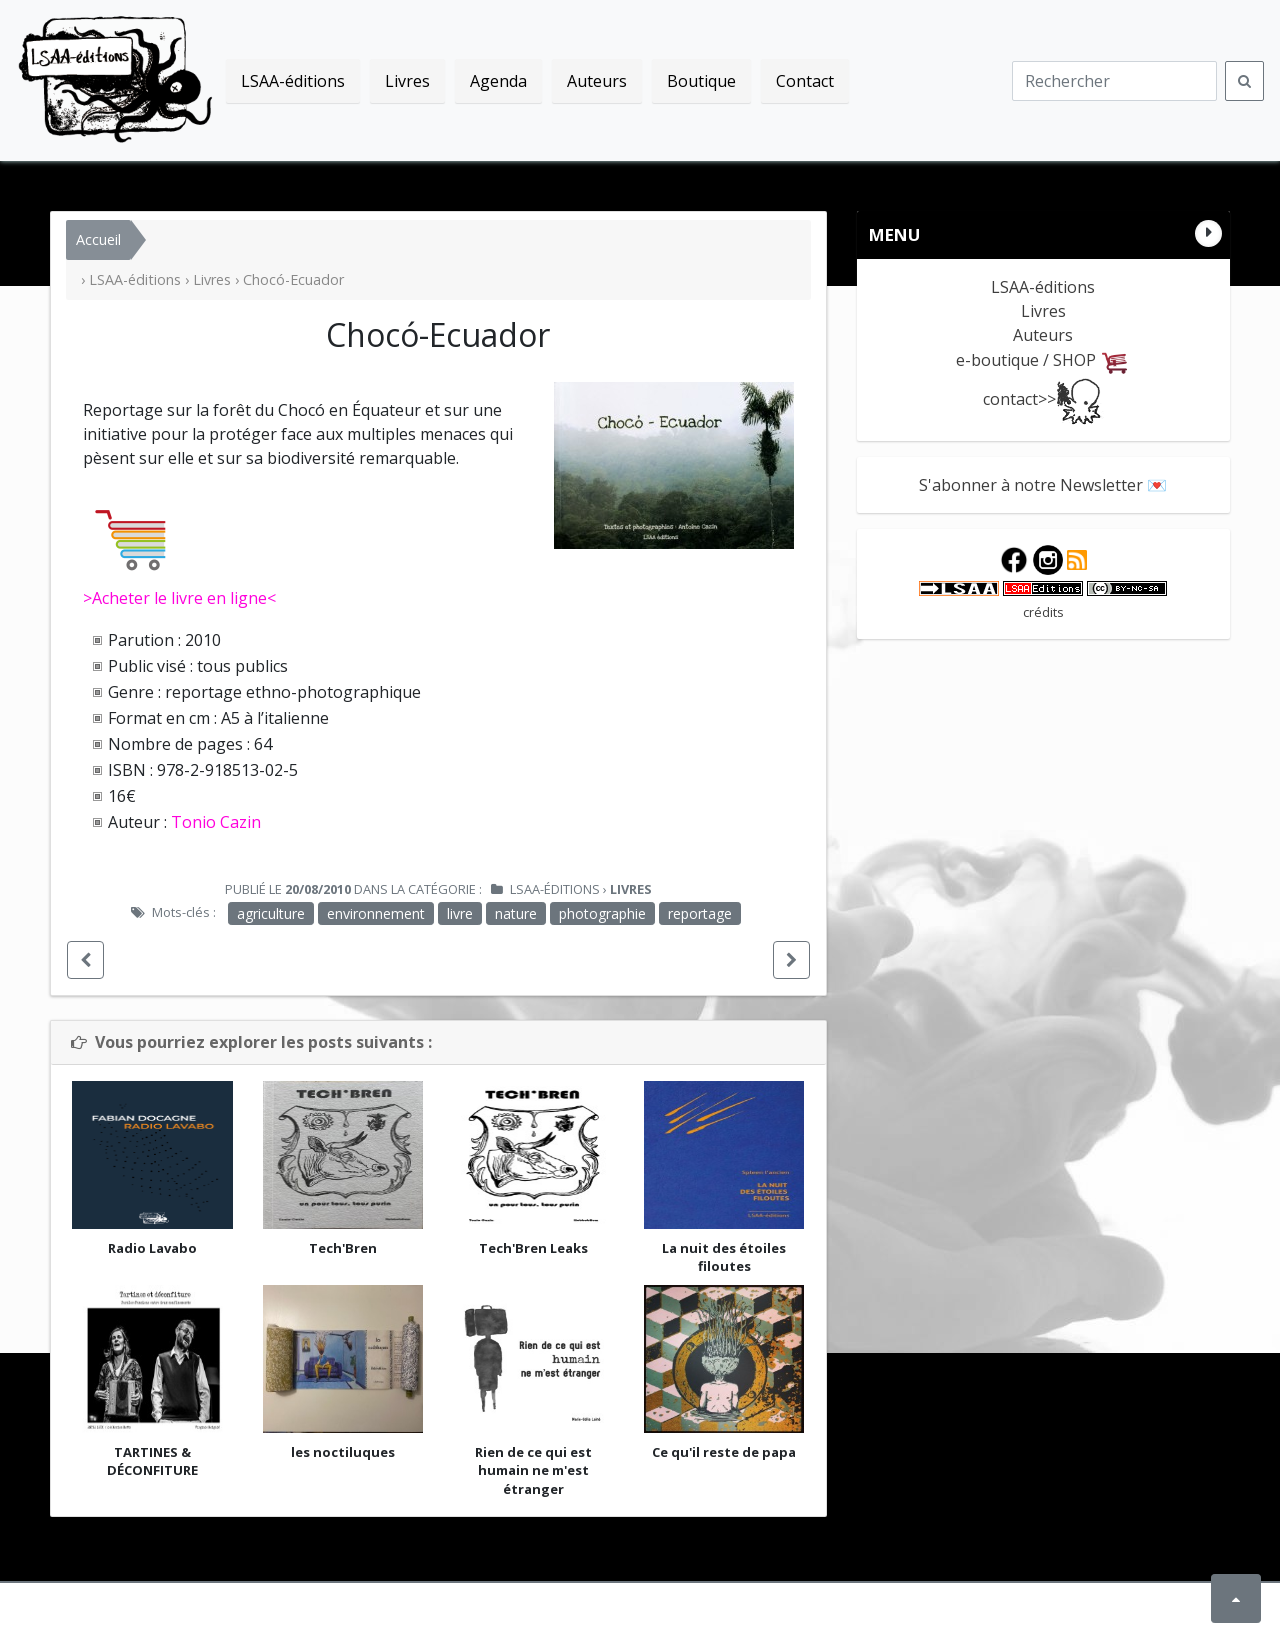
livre (460, 913)
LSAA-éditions (116, 80)
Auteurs (1043, 335)
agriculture (271, 913)
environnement (376, 913)
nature (516, 913)
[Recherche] (1114, 81)
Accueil (98, 239)
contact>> (1043, 399)
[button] (85, 960)
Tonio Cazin (216, 822)
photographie (602, 913)
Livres (212, 279)
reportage (700, 913)
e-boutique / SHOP (1043, 360)
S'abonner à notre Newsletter (1031, 485)
